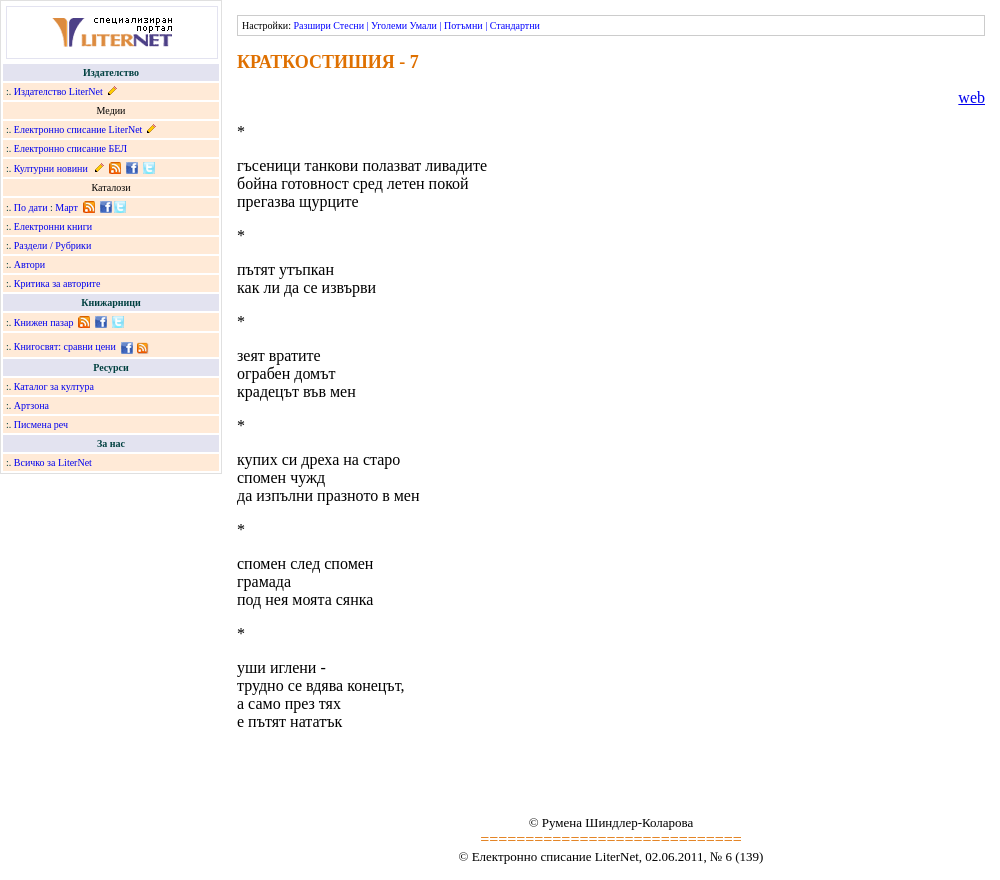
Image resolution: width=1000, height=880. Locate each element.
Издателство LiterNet (58, 91)
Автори (29, 264)
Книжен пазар (44, 322)
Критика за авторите (57, 283)
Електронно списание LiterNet (78, 129)
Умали (423, 25)
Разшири (311, 25)
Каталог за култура (54, 386)
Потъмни (463, 25)
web (971, 97)
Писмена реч (41, 424)
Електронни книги (53, 226)
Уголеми (389, 25)
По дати (31, 207)
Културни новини (51, 168)
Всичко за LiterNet (53, 462)
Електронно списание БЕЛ (70, 148)
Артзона (31, 405)
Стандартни (515, 25)
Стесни (348, 25)
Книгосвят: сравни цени (65, 346)
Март (66, 207)
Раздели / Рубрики (53, 245)
